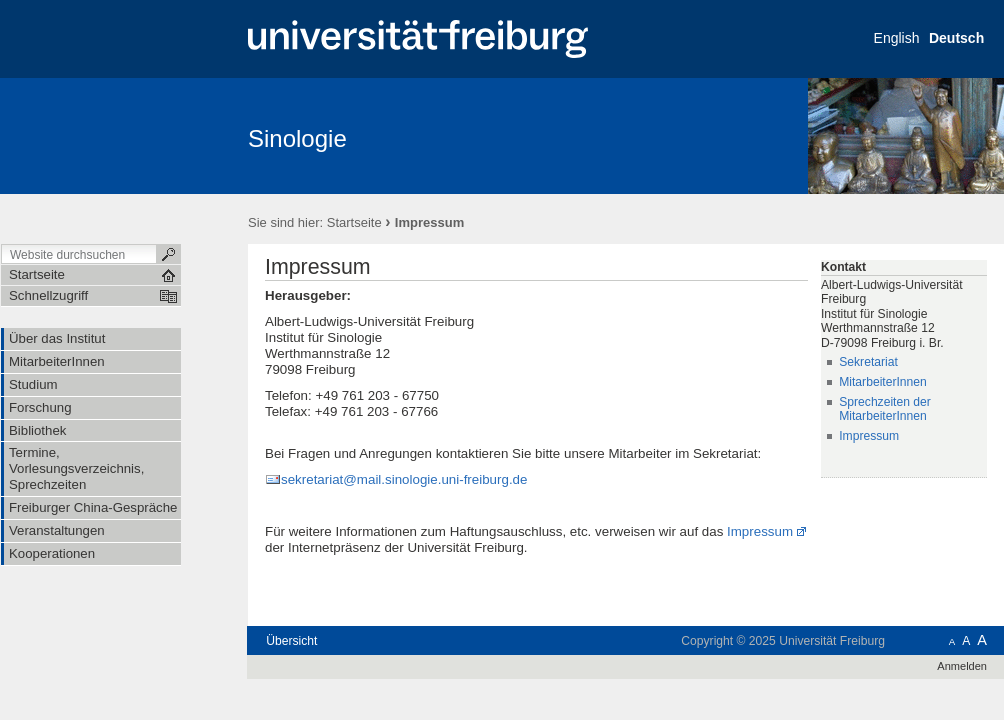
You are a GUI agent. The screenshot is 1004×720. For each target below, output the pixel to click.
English (897, 38)
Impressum (760, 531)
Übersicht (291, 641)
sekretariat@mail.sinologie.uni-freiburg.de (404, 479)
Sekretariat (868, 362)
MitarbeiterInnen (883, 382)
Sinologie (297, 138)
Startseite (354, 222)
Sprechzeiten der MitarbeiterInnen (885, 409)
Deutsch (956, 38)
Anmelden (962, 666)
